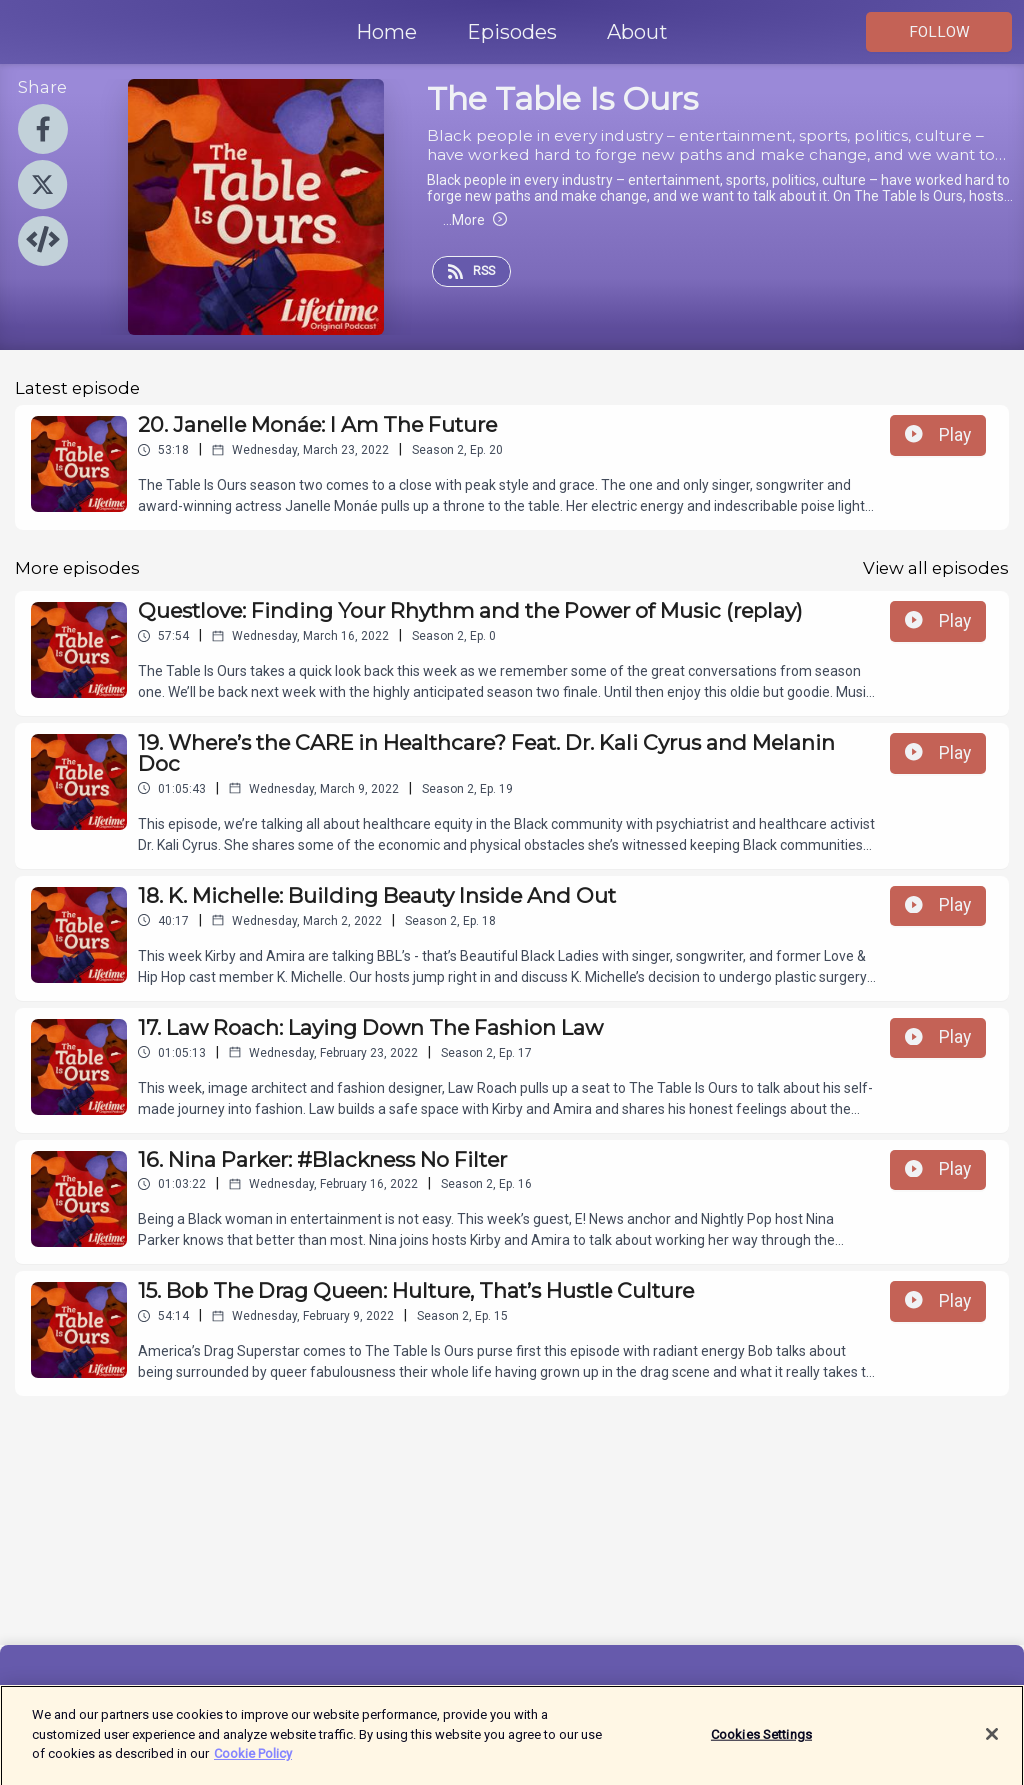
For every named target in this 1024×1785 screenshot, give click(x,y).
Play (938, 435)
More (475, 220)
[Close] (992, 1743)
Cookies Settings (761, 1742)
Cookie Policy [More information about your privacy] (253, 1762)
